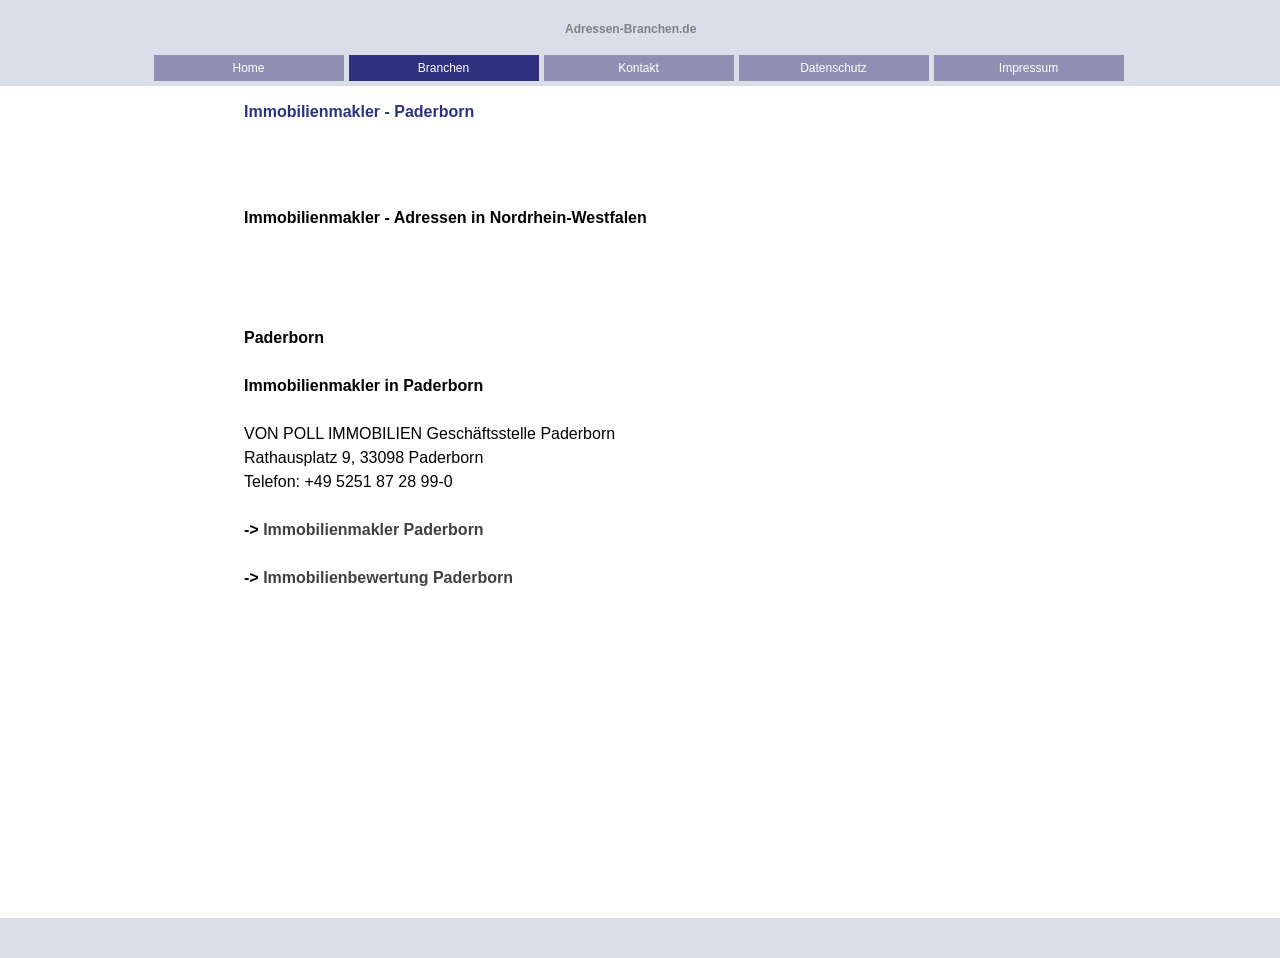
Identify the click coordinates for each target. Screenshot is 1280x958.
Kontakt (638, 68)
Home (248, 68)
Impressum (1028, 68)
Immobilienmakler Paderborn (373, 529)
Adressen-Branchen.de (630, 29)
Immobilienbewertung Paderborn (388, 577)
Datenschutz (833, 68)
